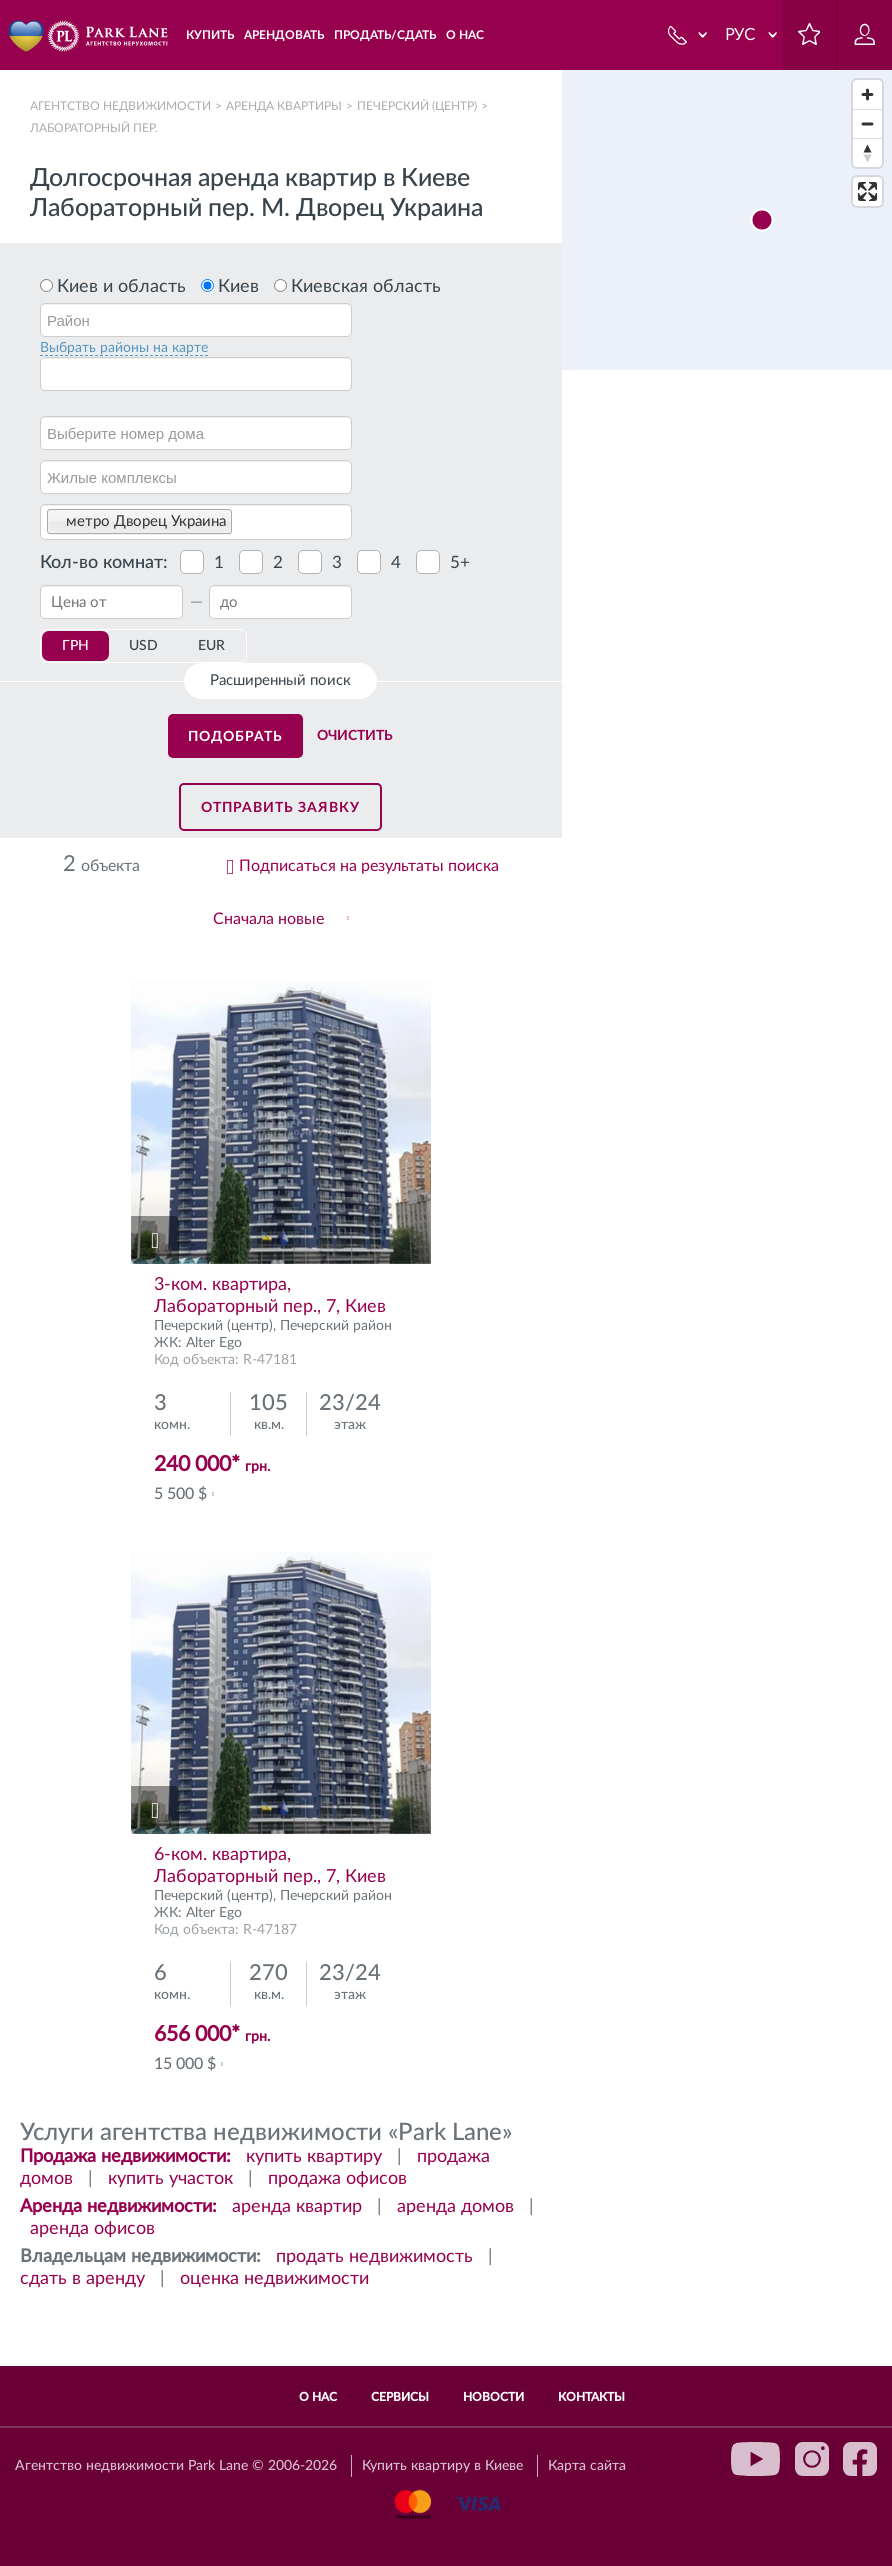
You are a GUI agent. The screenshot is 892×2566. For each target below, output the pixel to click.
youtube (756, 2459)
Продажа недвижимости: (125, 2157)
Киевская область (366, 287)
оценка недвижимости (274, 2279)
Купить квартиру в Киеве (442, 2466)
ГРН (75, 646)
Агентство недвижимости (120, 106)
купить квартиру (314, 2157)
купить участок (170, 2179)
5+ (460, 562)
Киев (238, 287)
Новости (493, 2397)
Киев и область (121, 287)
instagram (812, 2459)
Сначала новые (268, 919)
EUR (211, 646)
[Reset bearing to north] (867, 152)
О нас (318, 2397)
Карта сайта (587, 2466)
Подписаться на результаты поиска (369, 866)
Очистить (355, 736)
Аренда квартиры (284, 106)
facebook (860, 2459)
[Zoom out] (867, 123)
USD (143, 646)
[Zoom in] (867, 94)
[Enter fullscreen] (867, 191)
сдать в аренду (82, 2279)
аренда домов (455, 2207)
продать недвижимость (374, 2257)
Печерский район (336, 1326)
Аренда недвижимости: (118, 2207)
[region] (727, 1318)
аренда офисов (92, 2229)
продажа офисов (337, 2179)
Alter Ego (214, 1343)
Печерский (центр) (417, 106)
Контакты (591, 2397)
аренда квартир (297, 2207)
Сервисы (400, 2397)
